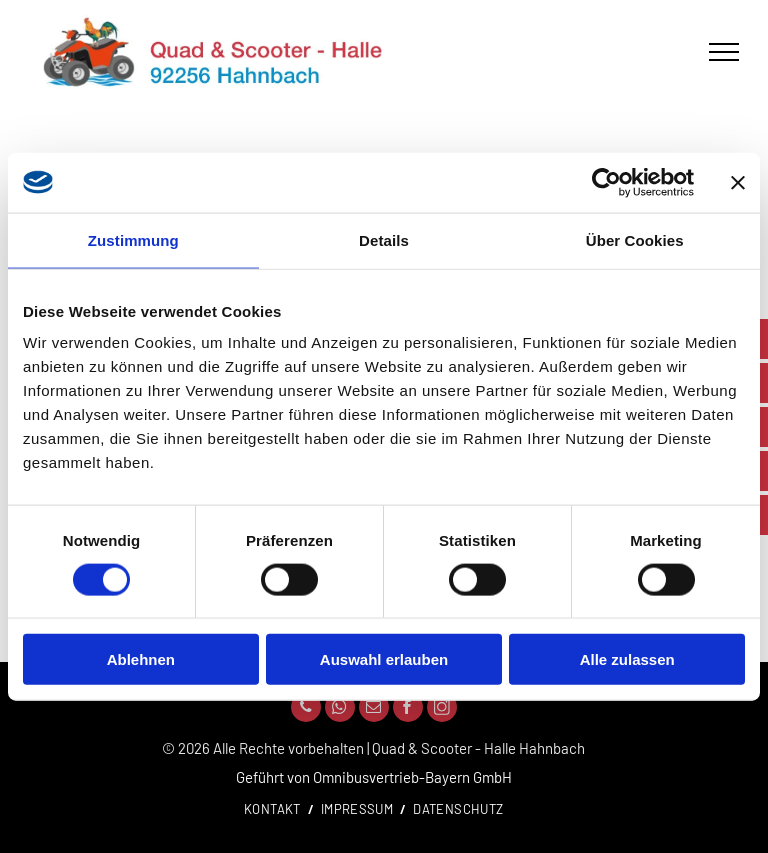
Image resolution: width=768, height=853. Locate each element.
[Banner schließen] (738, 182)
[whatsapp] (340, 709)
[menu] (724, 52)
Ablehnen (141, 659)
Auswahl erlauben (384, 659)
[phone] (306, 709)
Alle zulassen (627, 659)
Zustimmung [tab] (133, 239)
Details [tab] (384, 239)
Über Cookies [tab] (635, 239)
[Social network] (442, 709)
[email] (374, 709)
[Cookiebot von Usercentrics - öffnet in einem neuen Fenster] (606, 182)
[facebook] (408, 709)
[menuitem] (275, 810)
